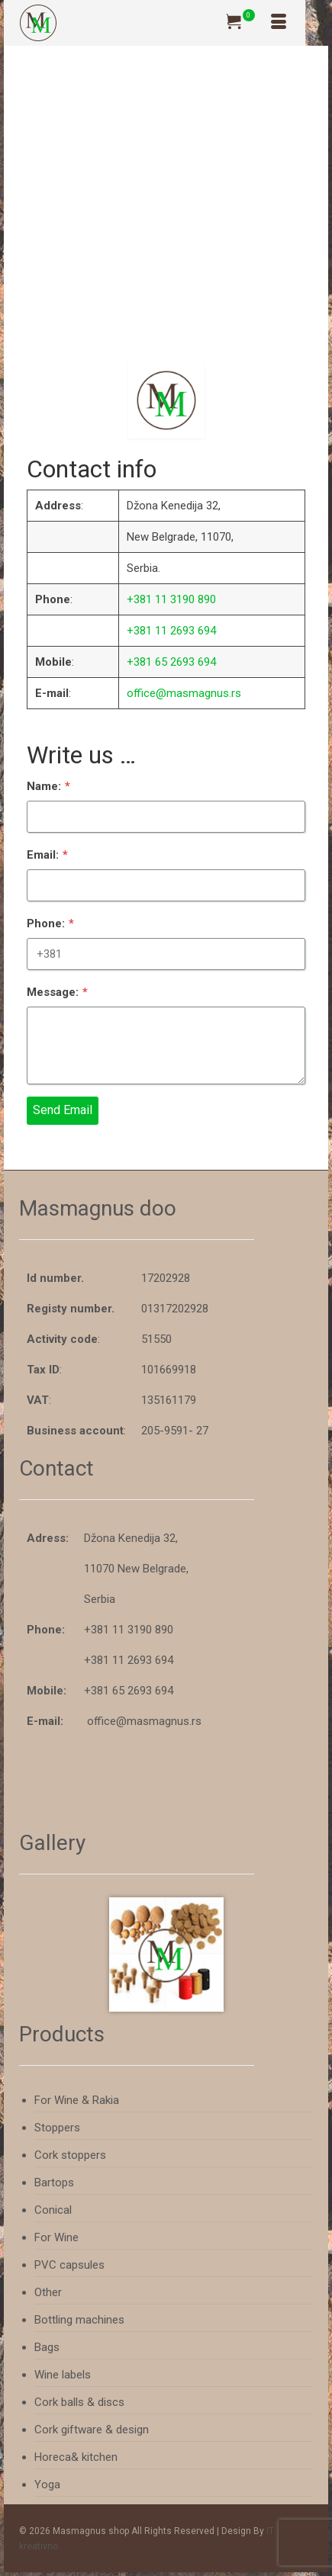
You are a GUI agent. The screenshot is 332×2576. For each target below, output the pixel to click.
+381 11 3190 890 (171, 599)
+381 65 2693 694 (171, 662)
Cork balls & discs (79, 2402)
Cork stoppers (70, 2155)
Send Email (65, 1106)
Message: (59, 991)
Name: (51, 790)
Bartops (54, 2182)
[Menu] (278, 23)
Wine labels (62, 2375)
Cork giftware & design (91, 2429)
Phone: (53, 924)
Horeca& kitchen (76, 2457)
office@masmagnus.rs (184, 693)
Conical (53, 2210)
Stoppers (57, 2127)
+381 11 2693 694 (171, 631)
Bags (47, 2347)
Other (48, 2292)
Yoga (47, 2484)
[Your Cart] (240, 23)
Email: (50, 857)
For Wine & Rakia (76, 2100)
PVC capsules (69, 2265)
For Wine (56, 2237)
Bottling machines (79, 2320)
